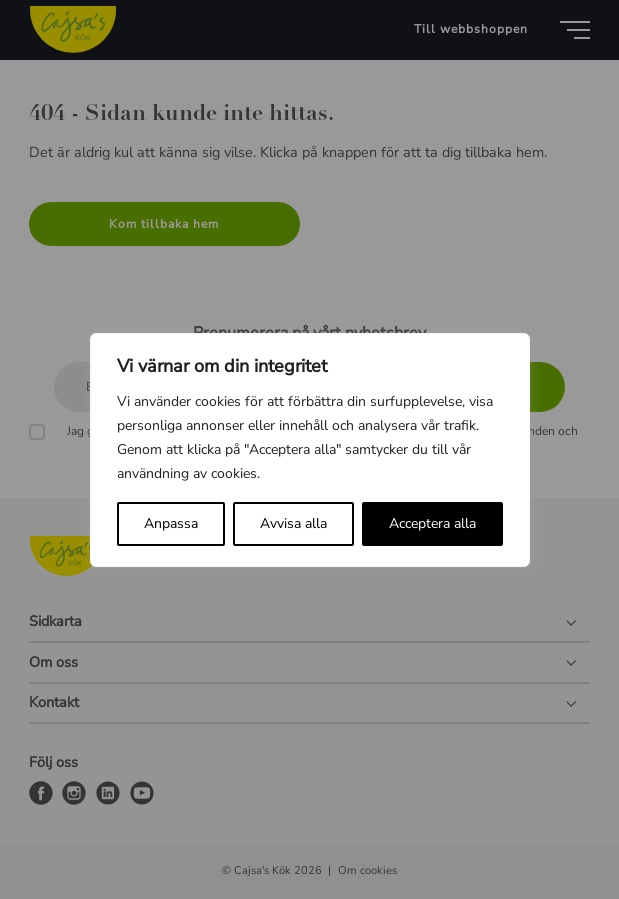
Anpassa (171, 523)
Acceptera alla (432, 523)
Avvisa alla (293, 523)
